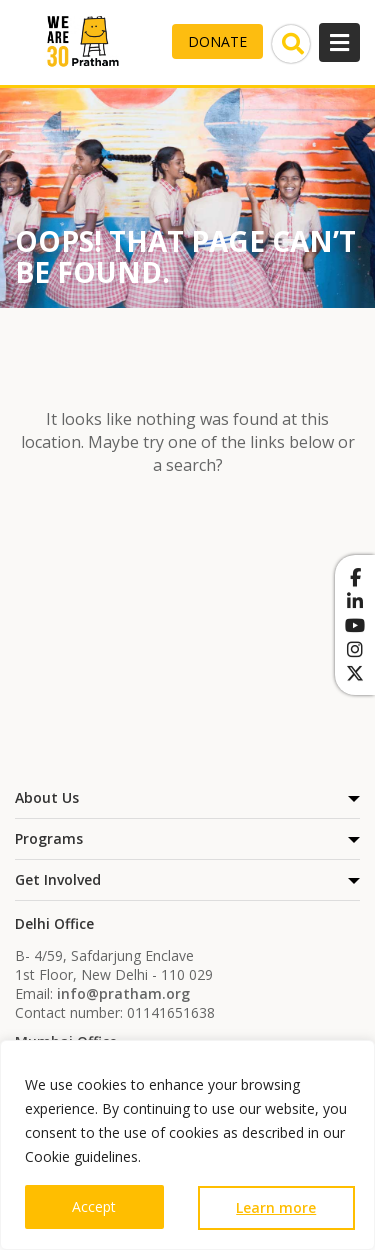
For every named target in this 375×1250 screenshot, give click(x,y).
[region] (187, 1145)
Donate (217, 41)
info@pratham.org (123, 993)
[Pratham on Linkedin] (355, 601)
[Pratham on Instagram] (355, 649)
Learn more (276, 1207)
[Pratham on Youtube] (355, 625)
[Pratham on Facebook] (355, 577)
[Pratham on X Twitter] (355, 673)
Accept (94, 1206)
